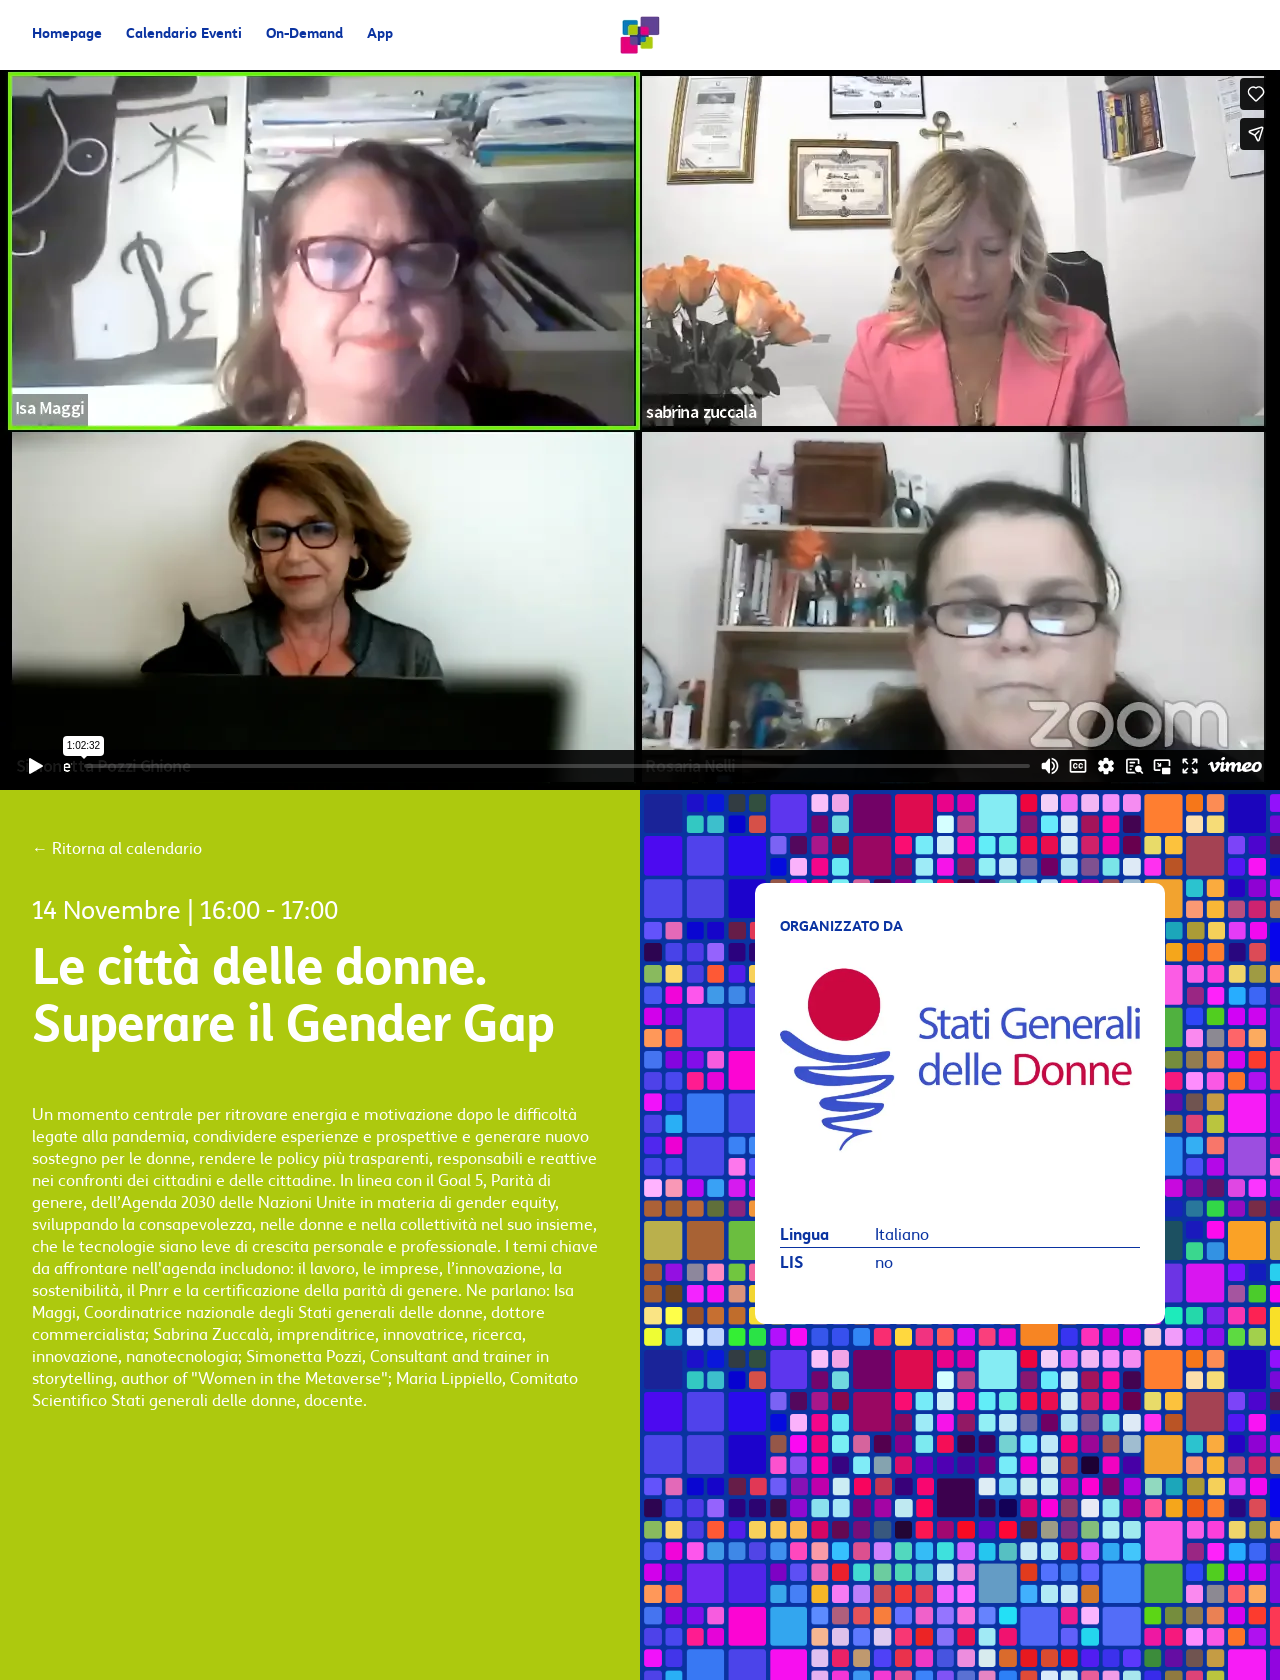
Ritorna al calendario (117, 849)
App (380, 34)
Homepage (67, 34)
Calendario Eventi (184, 34)
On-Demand (304, 34)
